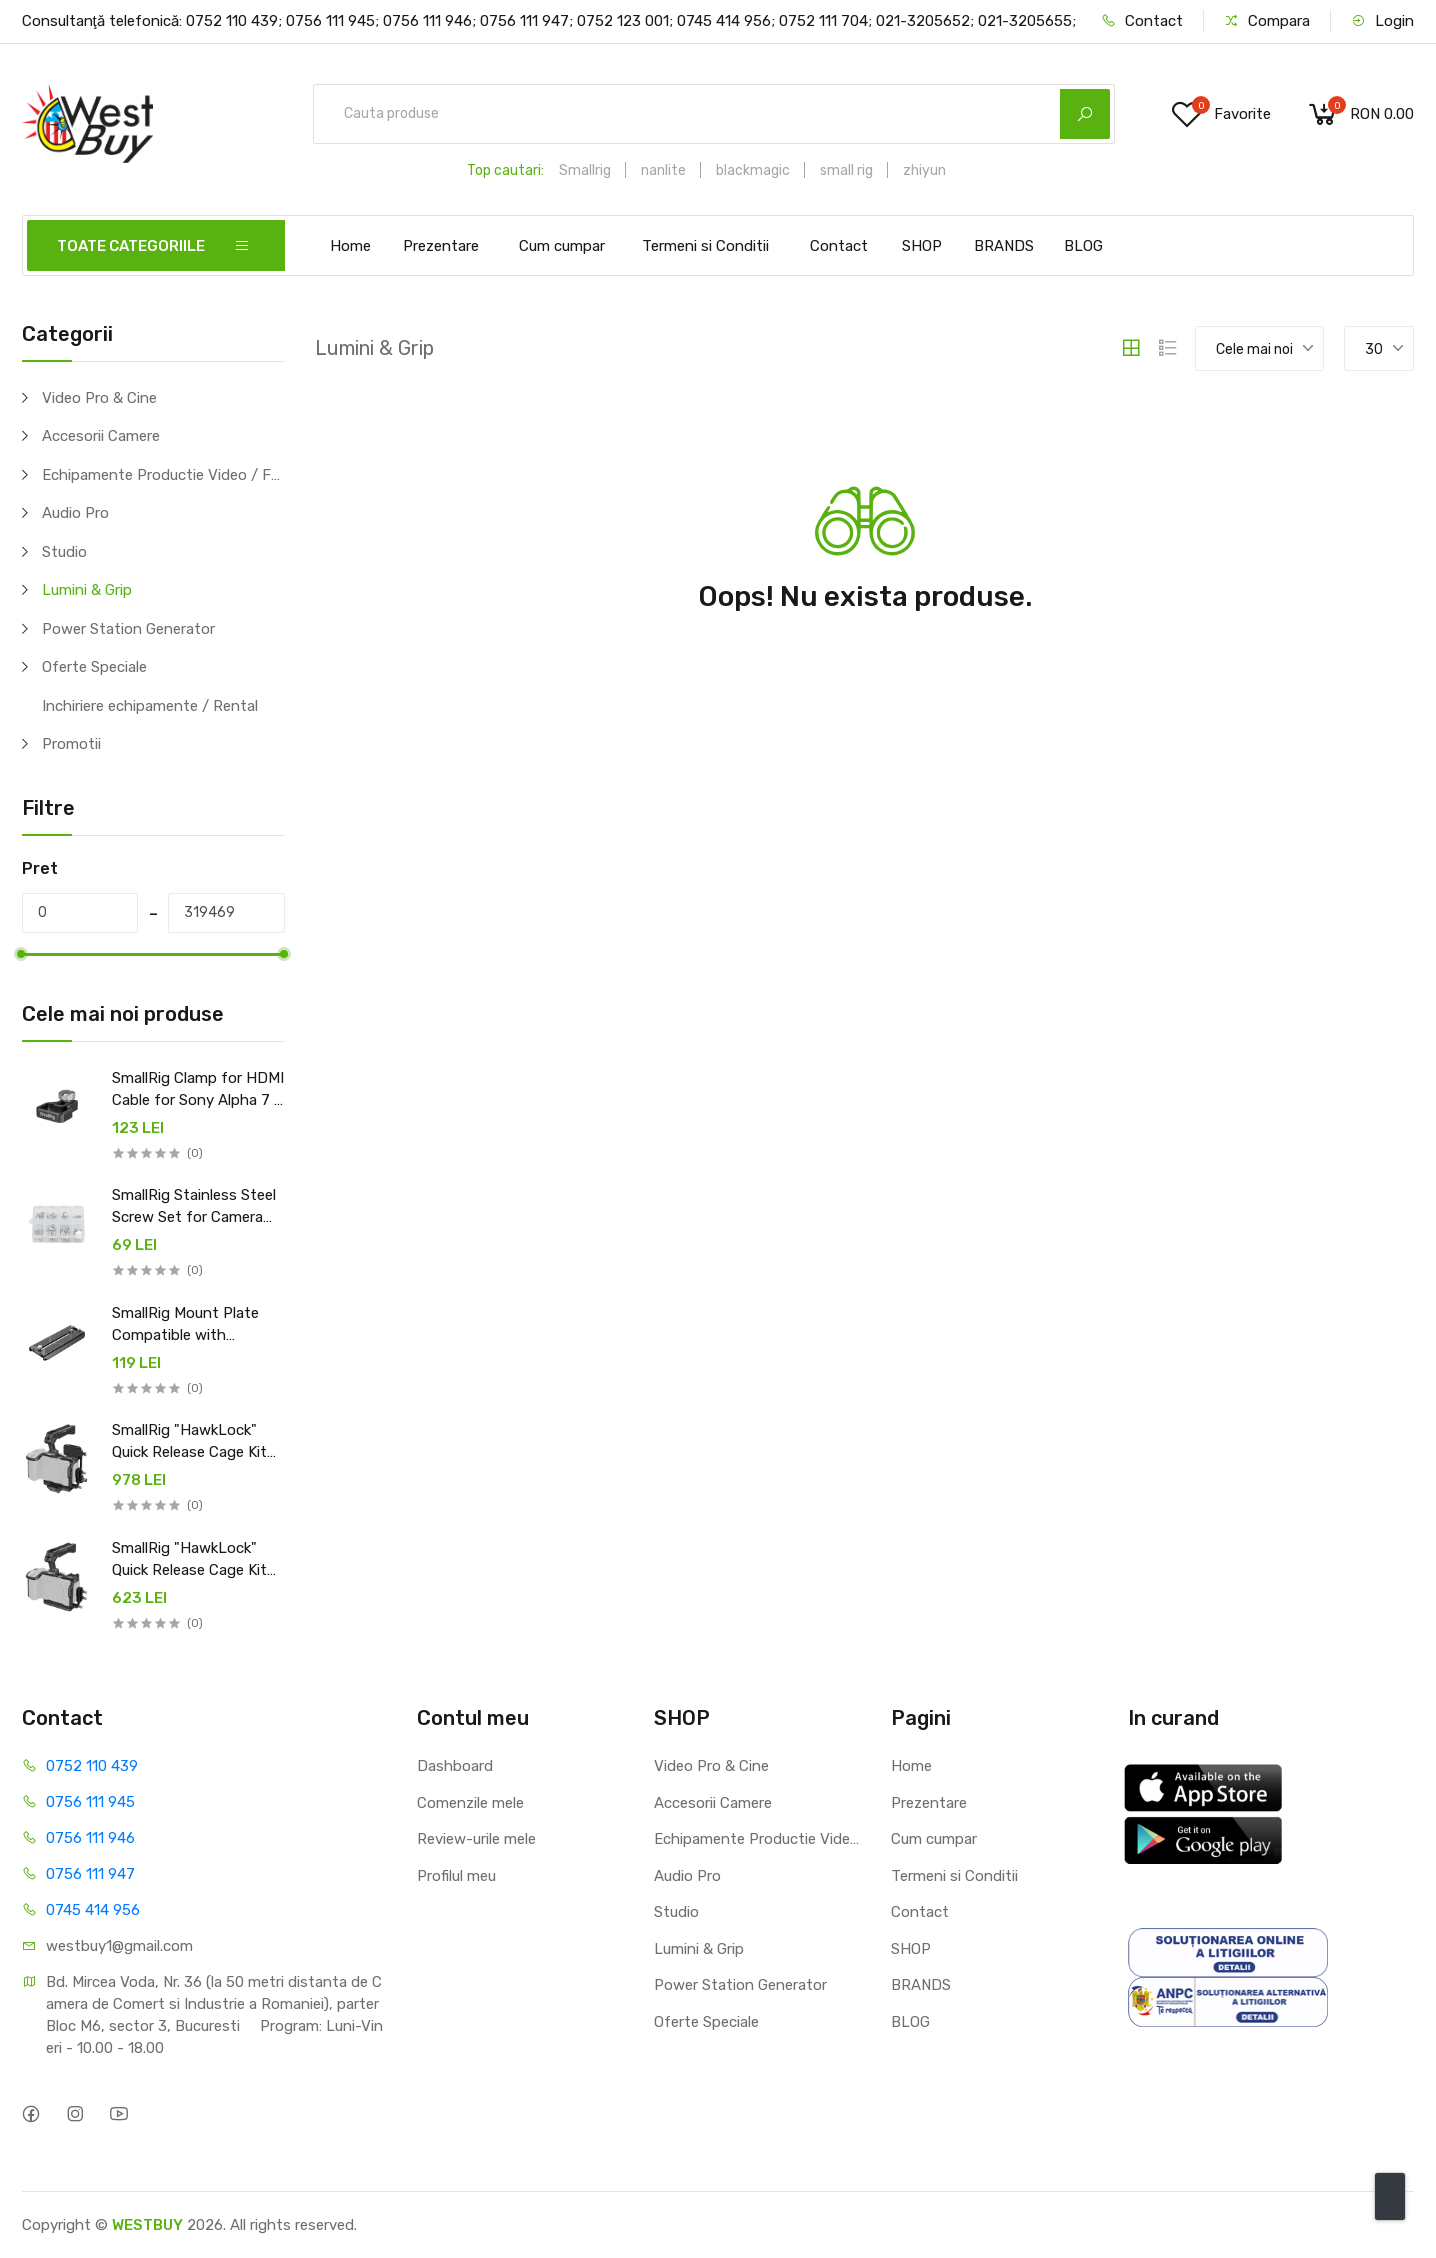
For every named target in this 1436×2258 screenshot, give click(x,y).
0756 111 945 (90, 1802)
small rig (846, 170)
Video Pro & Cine (99, 398)
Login (1382, 21)
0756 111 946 (90, 1838)
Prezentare (441, 246)
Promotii (71, 744)
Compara (1267, 21)
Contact (1142, 21)
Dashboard (455, 1766)
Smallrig (585, 170)
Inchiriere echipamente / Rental (150, 706)
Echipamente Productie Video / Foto (163, 475)
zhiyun (924, 170)
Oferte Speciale (94, 667)
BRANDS (1004, 246)
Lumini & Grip (87, 590)
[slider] (22, 954)
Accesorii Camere (101, 436)
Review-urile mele (476, 1839)
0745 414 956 (93, 1910)
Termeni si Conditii (705, 246)
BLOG (1083, 246)
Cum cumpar (562, 246)
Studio (64, 552)
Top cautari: (505, 170)
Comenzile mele (470, 1803)
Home (350, 246)
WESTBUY (147, 2225)
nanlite (663, 170)
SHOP (922, 246)
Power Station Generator (128, 629)
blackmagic (753, 170)
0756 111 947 (90, 1874)
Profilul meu (456, 1876)
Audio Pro (75, 513)
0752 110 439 (92, 1766)
